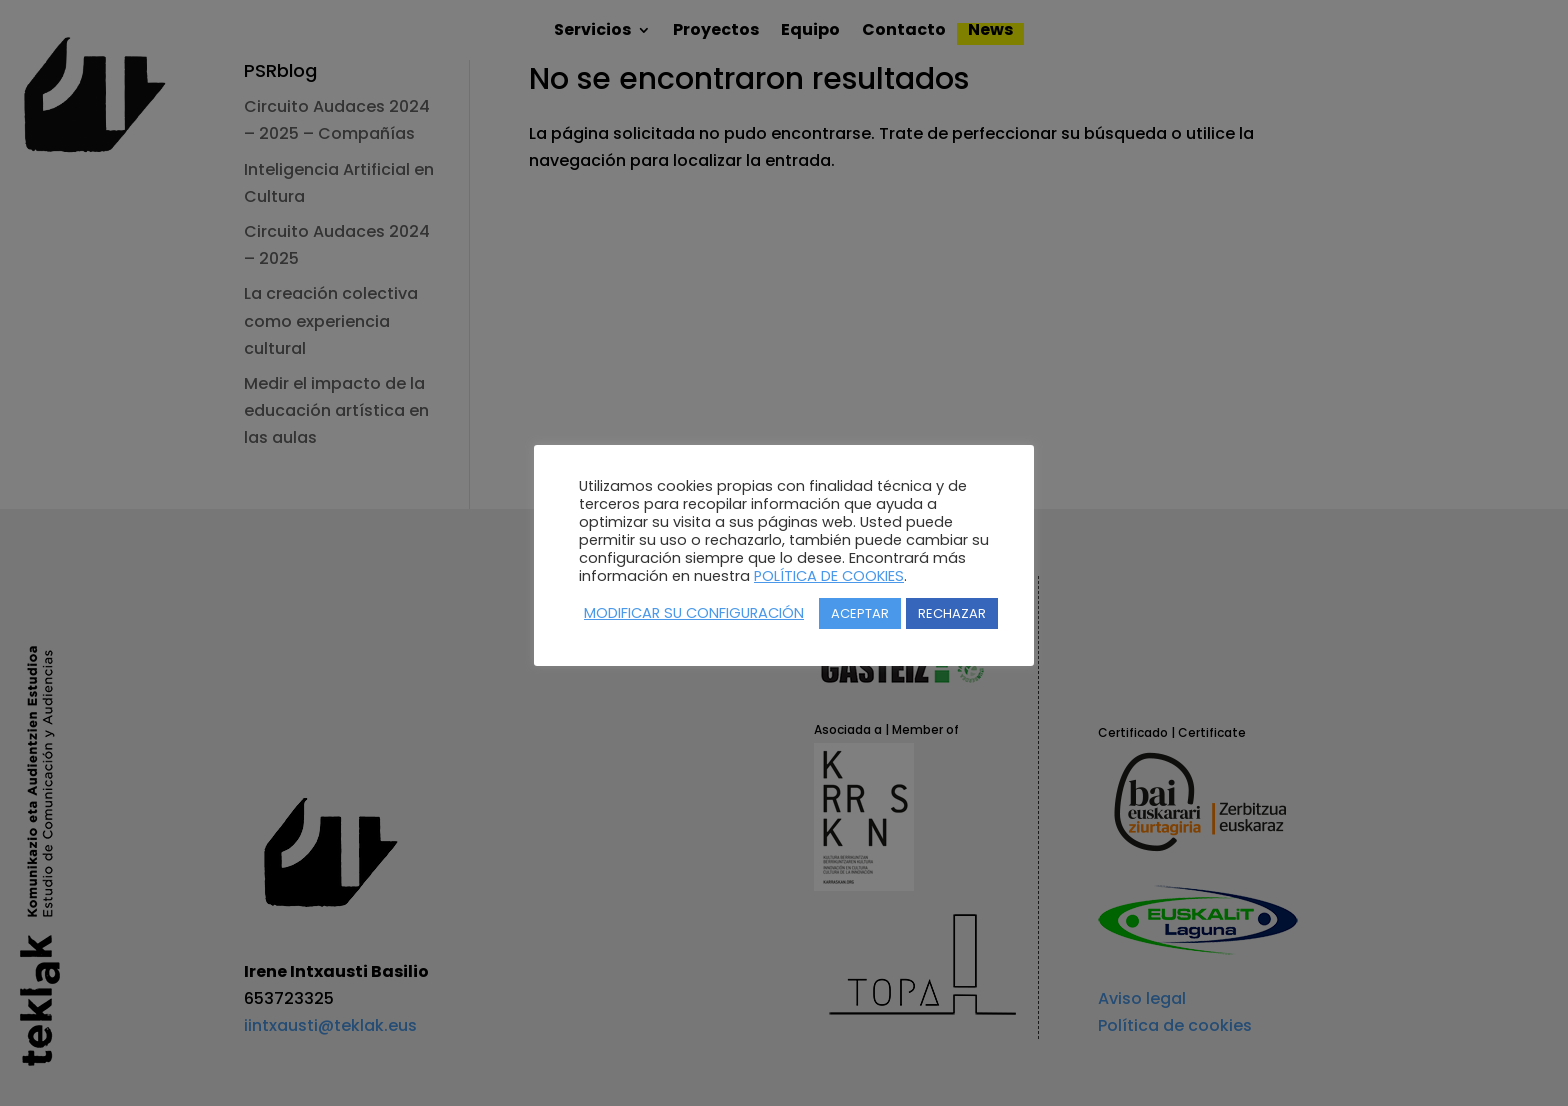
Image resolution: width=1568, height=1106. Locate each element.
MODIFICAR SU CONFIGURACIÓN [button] (694, 613)
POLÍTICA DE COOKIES (829, 576)
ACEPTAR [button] (860, 613)
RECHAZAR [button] (952, 613)
